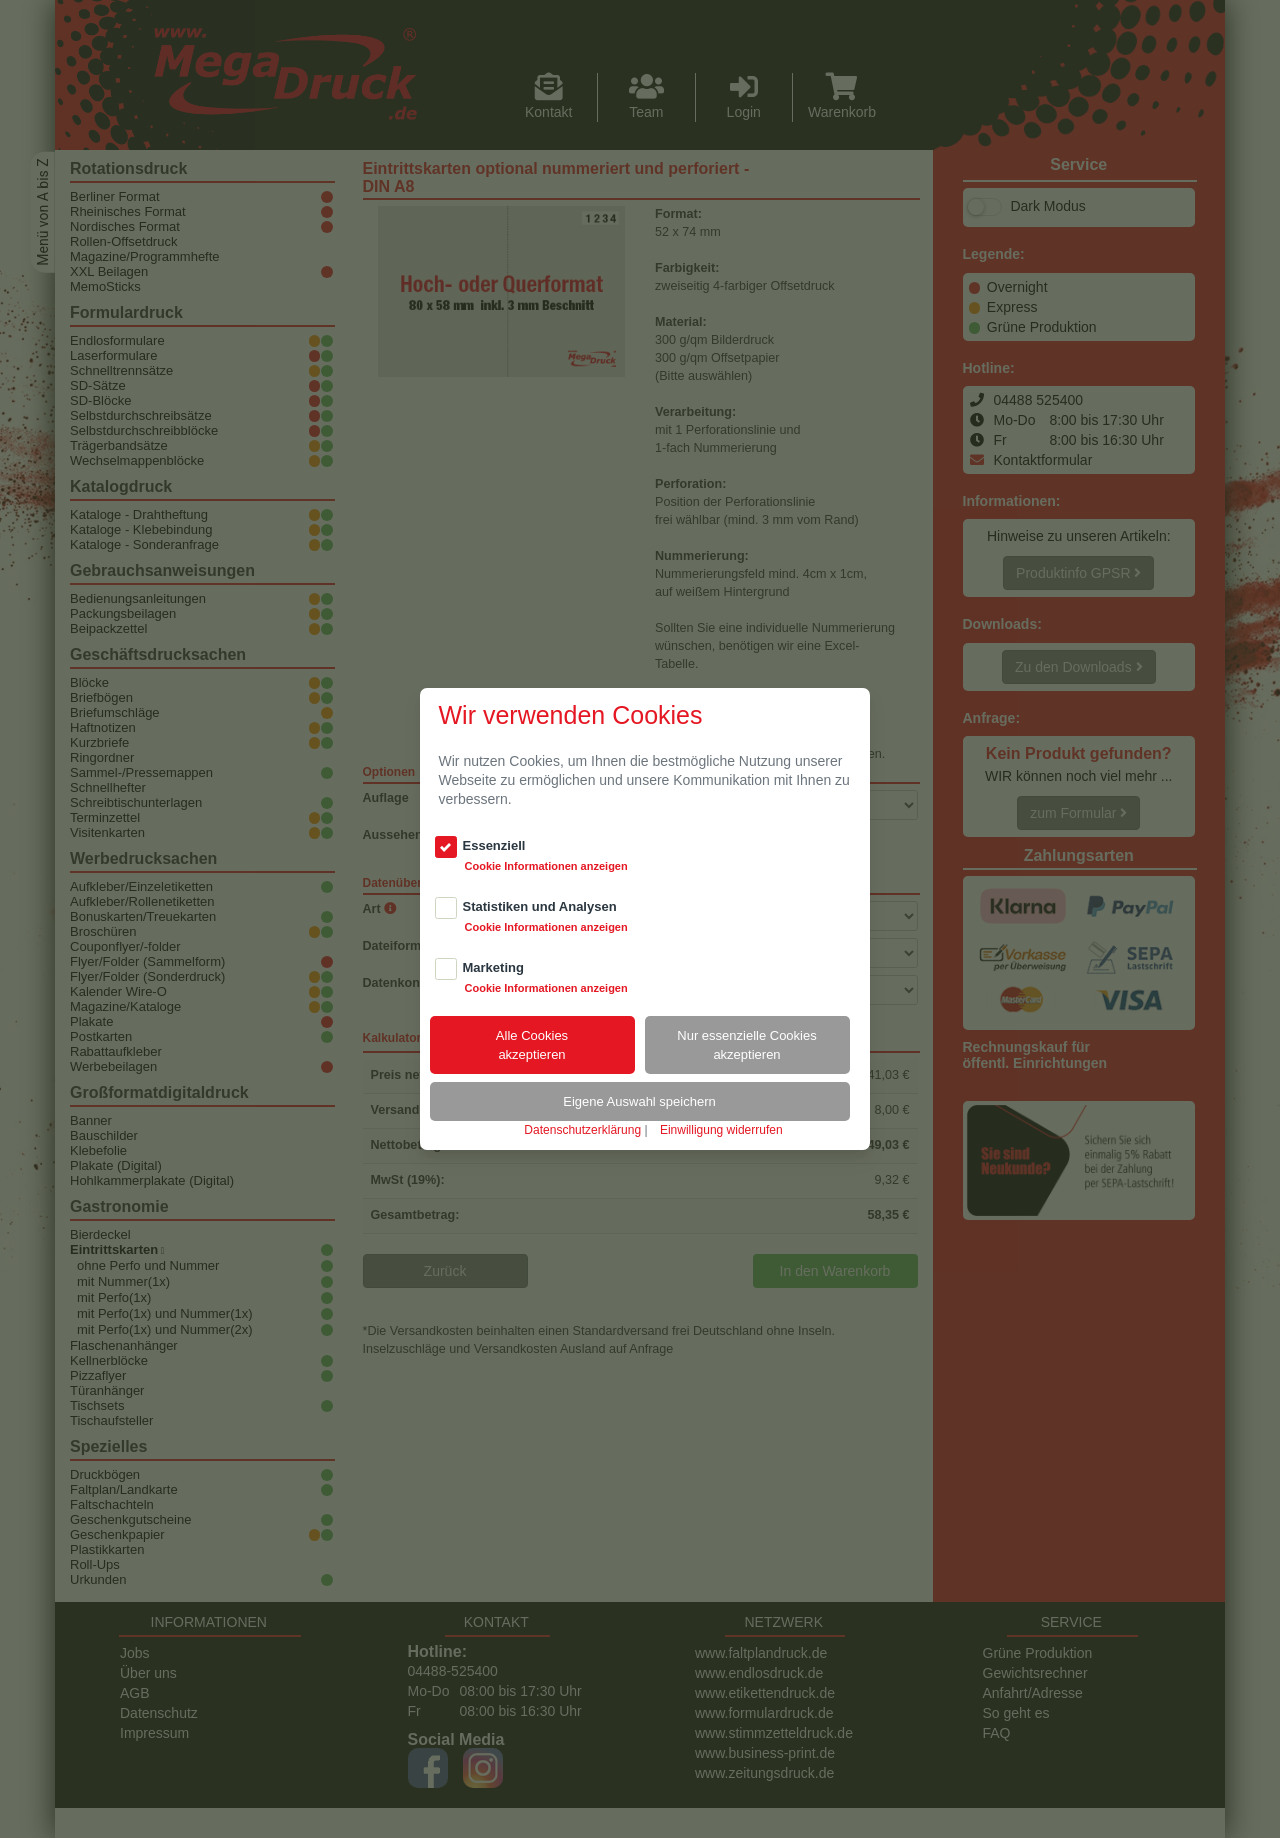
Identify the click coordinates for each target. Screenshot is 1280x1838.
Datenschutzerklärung (582, 1130)
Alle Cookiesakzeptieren (532, 1045)
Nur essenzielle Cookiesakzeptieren (746, 1045)
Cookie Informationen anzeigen (546, 866)
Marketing (493, 967)
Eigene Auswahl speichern (639, 1101)
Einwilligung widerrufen (721, 1130)
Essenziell (494, 845)
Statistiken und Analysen (540, 906)
